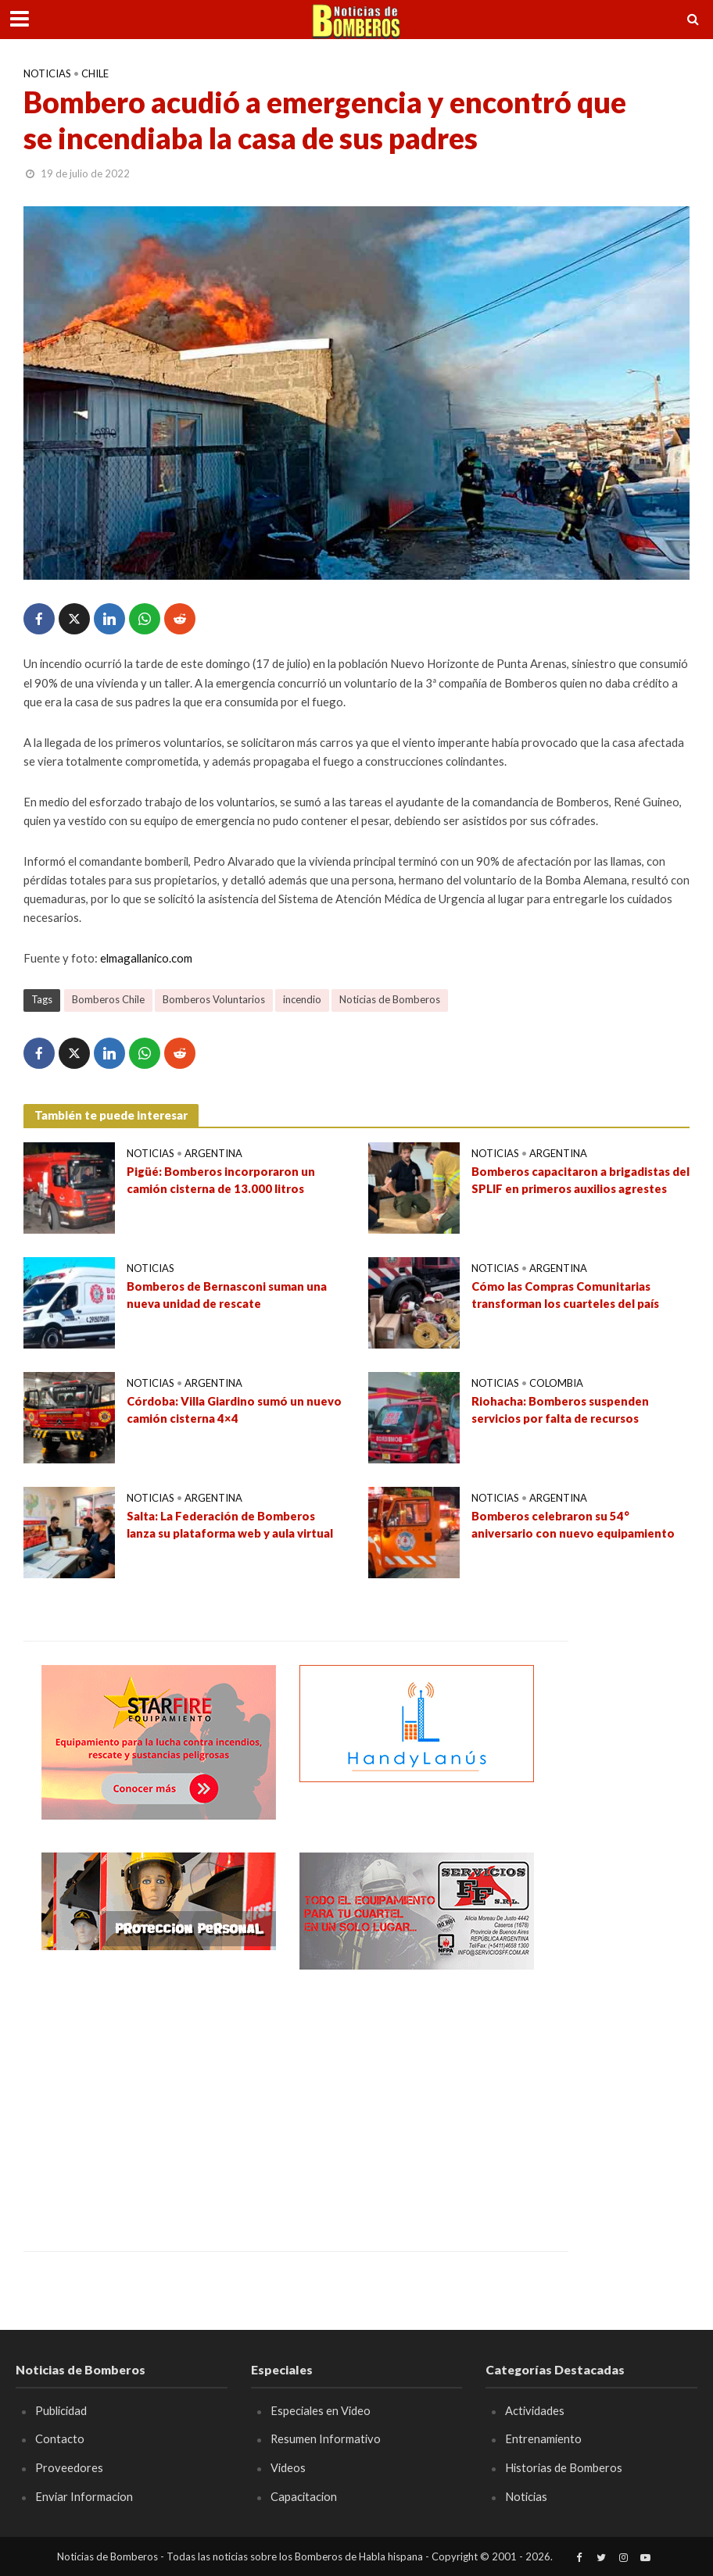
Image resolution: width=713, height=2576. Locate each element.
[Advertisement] (158, 2098)
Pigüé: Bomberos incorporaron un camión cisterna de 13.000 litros (221, 1179)
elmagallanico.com (146, 958)
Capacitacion (304, 2496)
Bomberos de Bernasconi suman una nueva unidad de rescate (227, 1294)
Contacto (59, 2438)
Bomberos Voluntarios (214, 999)
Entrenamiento (543, 2438)
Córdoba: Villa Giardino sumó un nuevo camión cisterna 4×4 (234, 1409)
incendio (302, 999)
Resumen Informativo (326, 2438)
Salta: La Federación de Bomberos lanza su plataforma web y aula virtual (230, 1524)
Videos (288, 2467)
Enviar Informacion (84, 2496)
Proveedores (69, 2467)
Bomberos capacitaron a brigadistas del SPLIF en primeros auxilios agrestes (580, 1179)
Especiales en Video (321, 2410)
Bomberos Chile (108, 999)
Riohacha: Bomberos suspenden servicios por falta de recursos (560, 1409)
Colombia (556, 1383)
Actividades (534, 2410)
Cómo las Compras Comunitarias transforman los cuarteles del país (565, 1294)
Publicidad (61, 2410)
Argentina (213, 1153)
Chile (95, 73)
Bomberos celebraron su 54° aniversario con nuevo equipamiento (573, 1524)
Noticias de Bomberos (389, 999)
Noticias (47, 73)
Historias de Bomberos (563, 2467)
